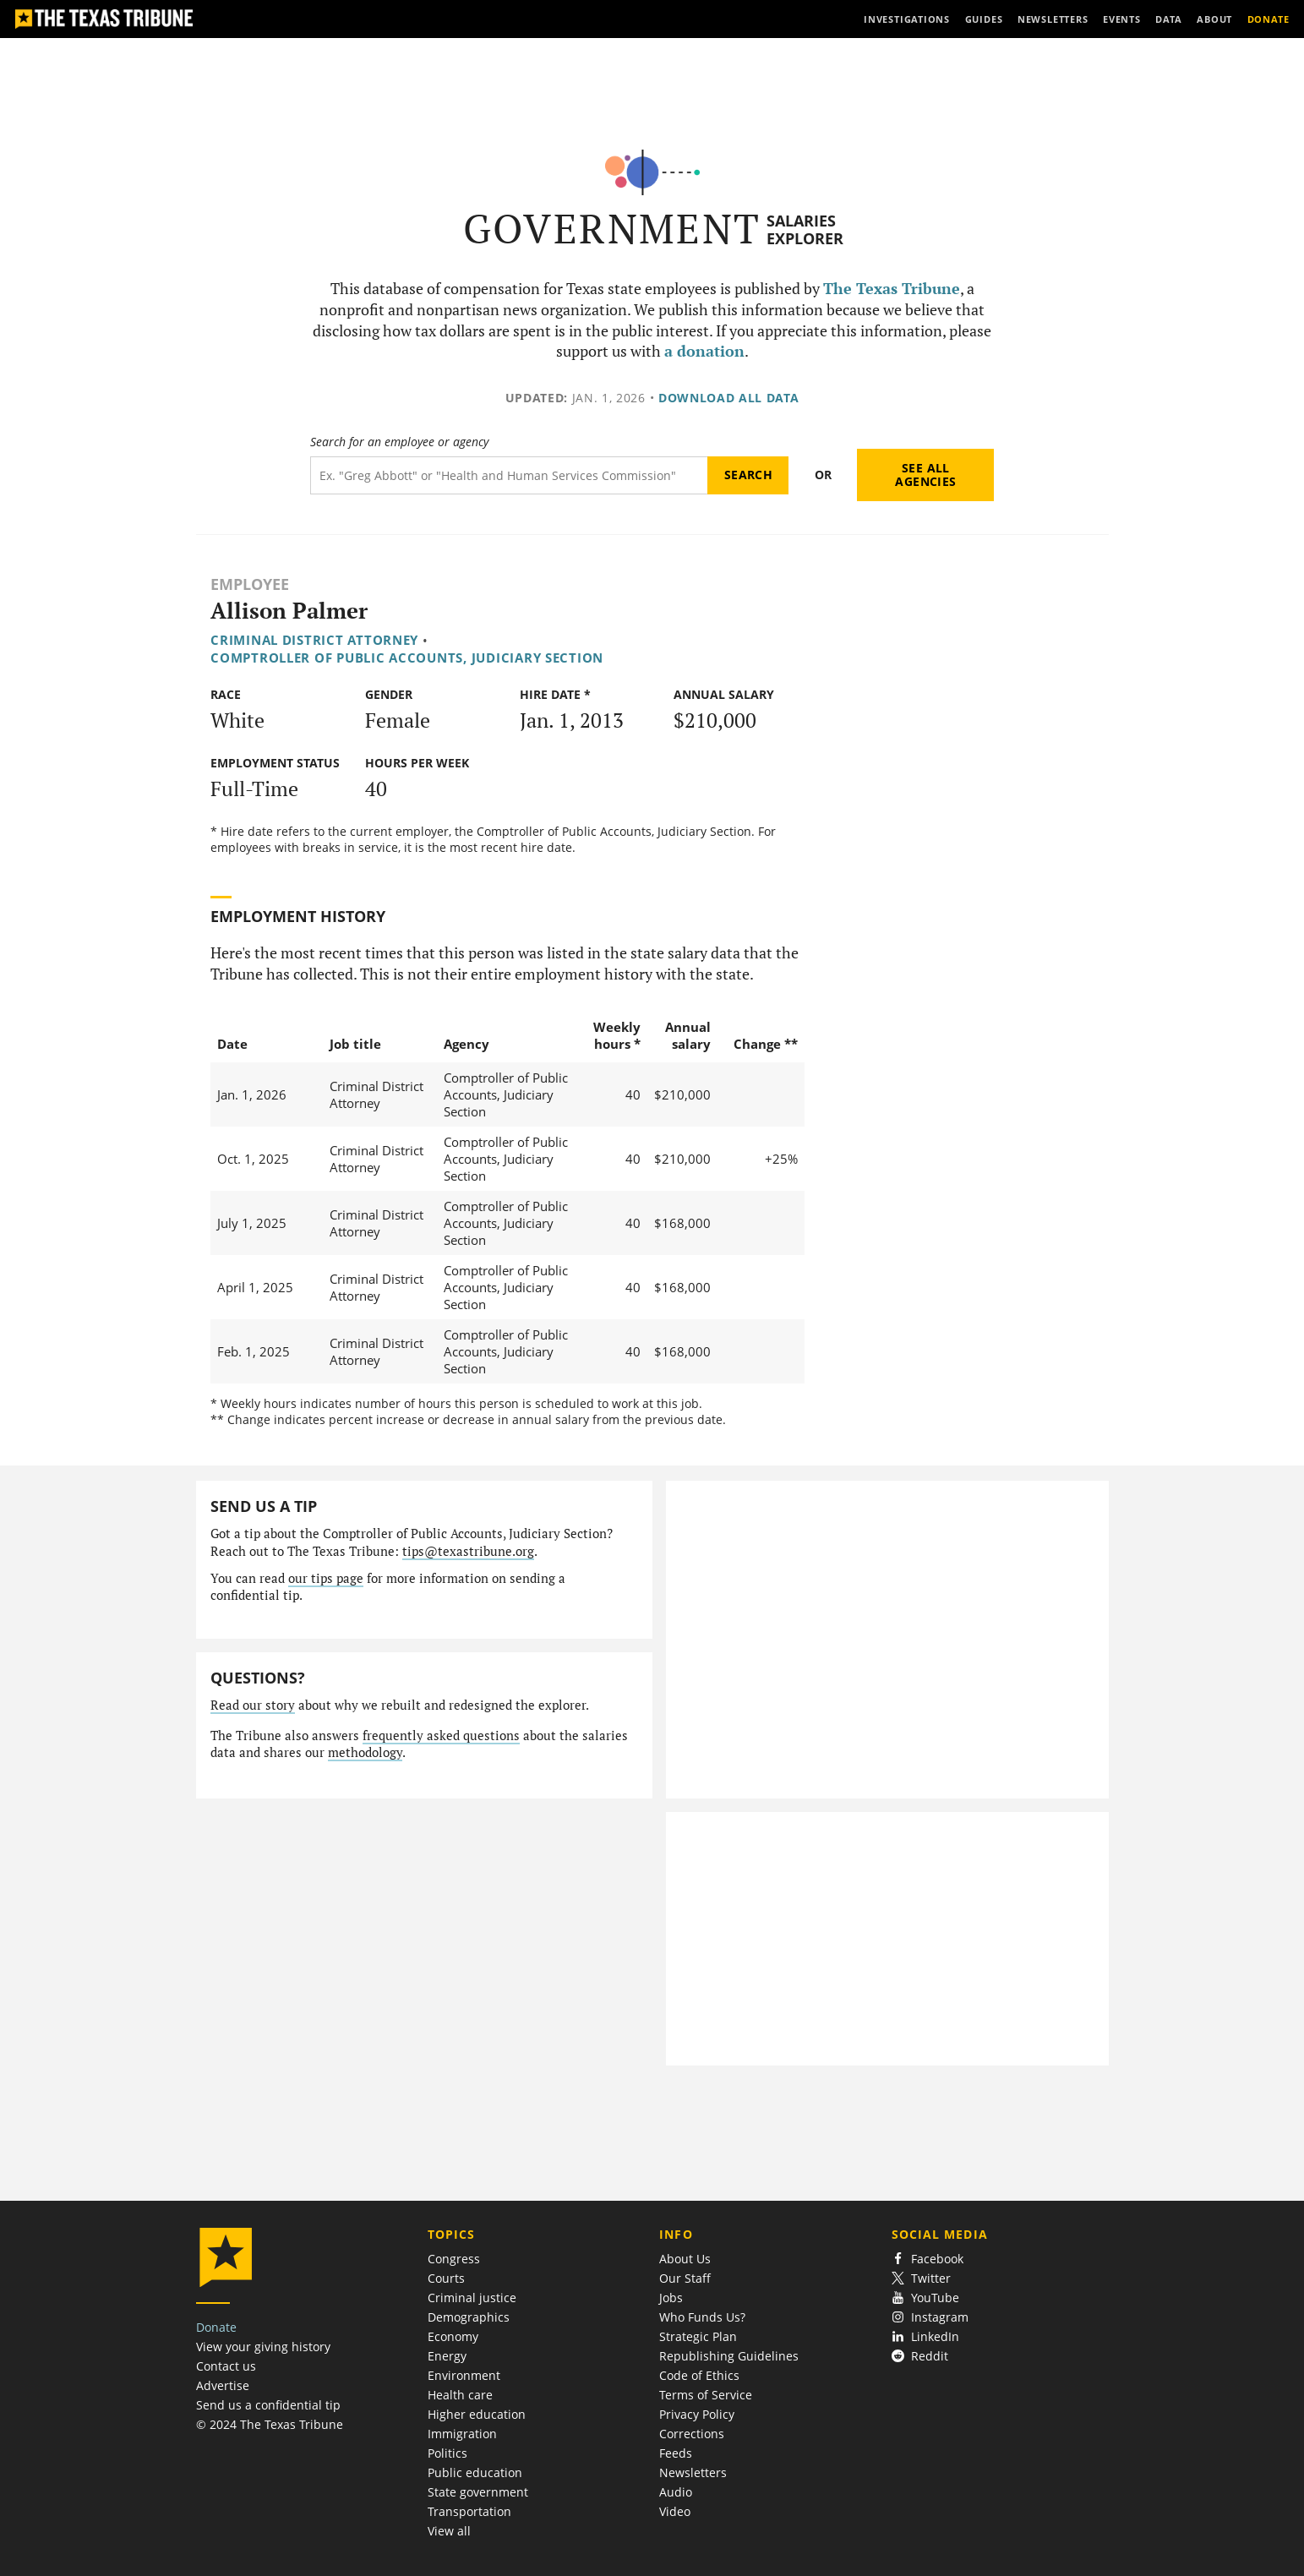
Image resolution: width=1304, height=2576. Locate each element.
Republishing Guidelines (729, 2356)
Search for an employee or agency (399, 442)
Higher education (477, 2414)
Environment (464, 2375)
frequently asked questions (441, 1735)
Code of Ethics (699, 2375)
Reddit (920, 2356)
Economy (453, 2336)
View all (449, 2531)
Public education (475, 2472)
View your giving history (263, 2347)
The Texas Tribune (891, 288)
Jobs (671, 2297)
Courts (446, 2278)
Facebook (928, 2259)
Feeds (675, 2453)
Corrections (691, 2434)
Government (612, 228)
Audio (675, 2492)
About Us (685, 2259)
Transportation (469, 2511)
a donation (704, 351)
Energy (447, 2356)
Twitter (922, 2278)
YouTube (926, 2297)
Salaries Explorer (805, 229)
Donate (216, 2327)
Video (674, 2511)
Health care (460, 2395)
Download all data (728, 398)
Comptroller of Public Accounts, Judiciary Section (406, 657)
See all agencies (925, 474)
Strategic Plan (698, 2336)
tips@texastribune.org (468, 1551)
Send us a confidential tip (268, 2405)
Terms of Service (705, 2395)
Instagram (930, 2317)
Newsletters (693, 2472)
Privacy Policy (696, 2414)
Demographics (469, 2317)
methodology (365, 1752)
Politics (447, 2453)
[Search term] (509, 475)
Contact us (226, 2366)
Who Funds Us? (702, 2317)
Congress (454, 2259)
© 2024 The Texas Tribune (269, 2424)
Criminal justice (472, 2297)
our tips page (325, 1578)
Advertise (222, 2385)
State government (478, 2492)
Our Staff (685, 2278)
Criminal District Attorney (314, 639)
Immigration (462, 2434)
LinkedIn (926, 2336)
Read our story (252, 1705)
